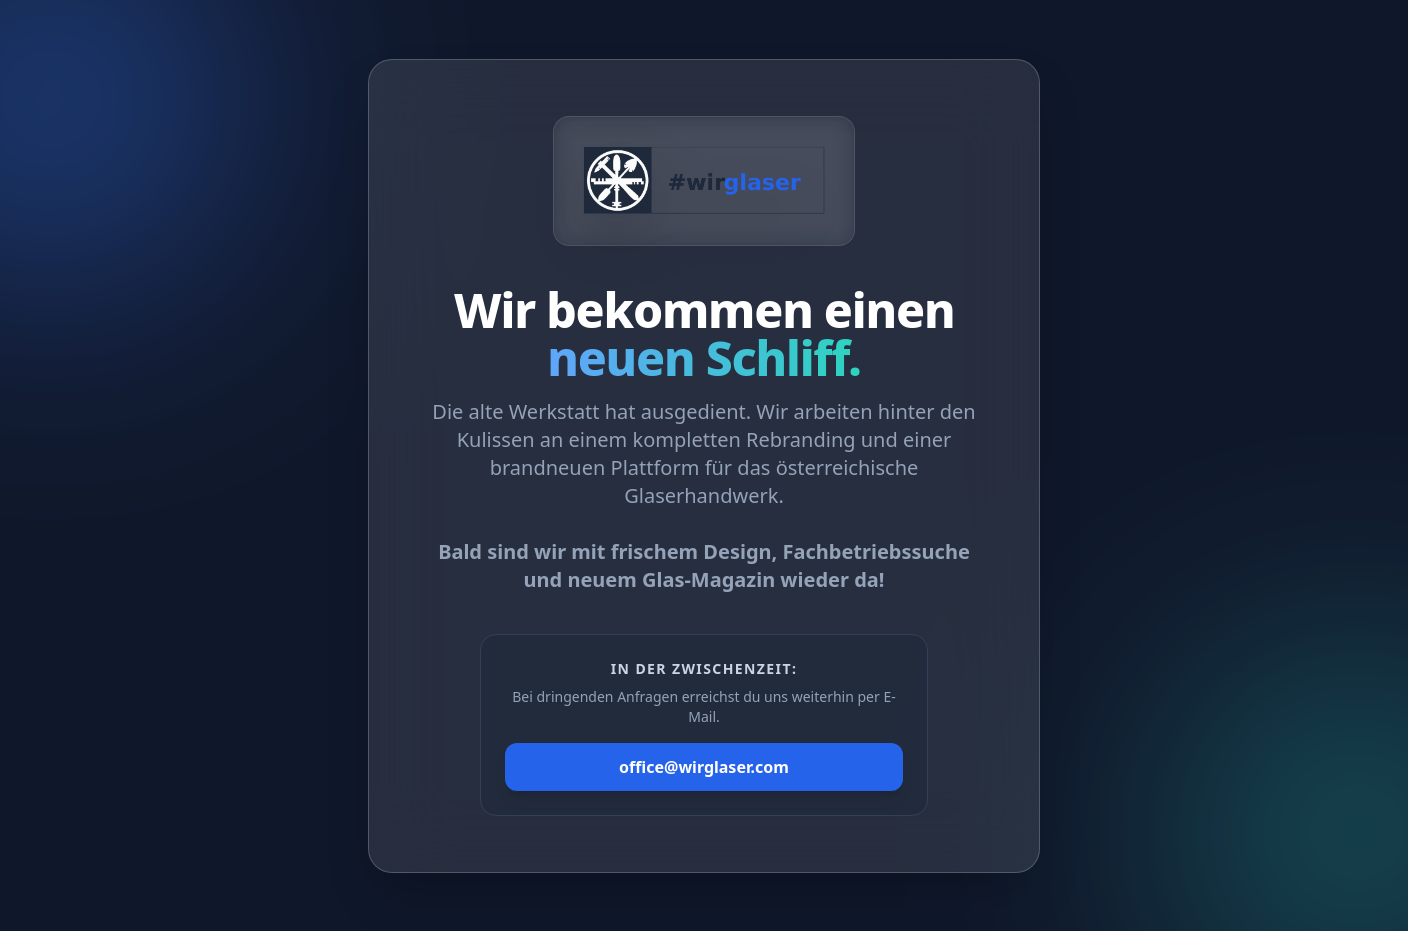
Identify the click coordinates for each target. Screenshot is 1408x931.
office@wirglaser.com (704, 767)
